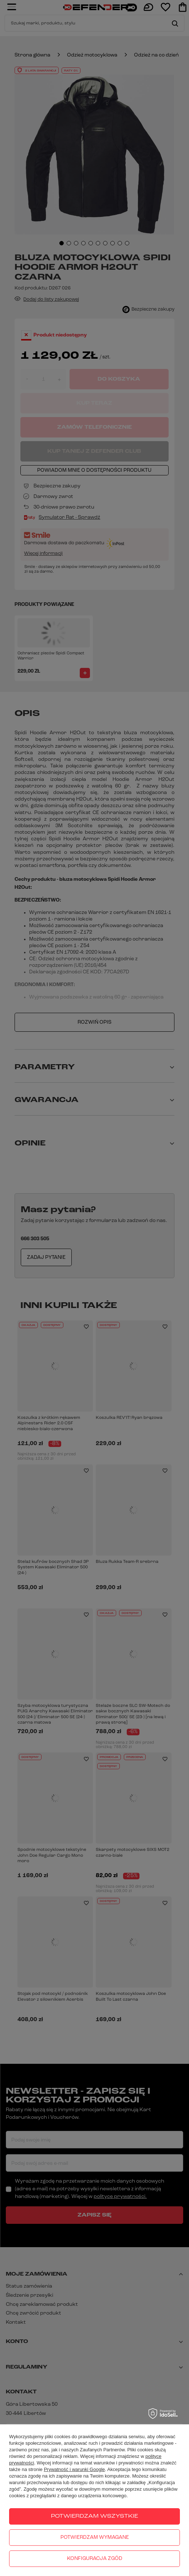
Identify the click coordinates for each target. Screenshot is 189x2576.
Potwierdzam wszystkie (94, 2516)
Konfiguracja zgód (94, 2558)
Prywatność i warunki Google (74, 2469)
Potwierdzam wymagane (94, 2537)
